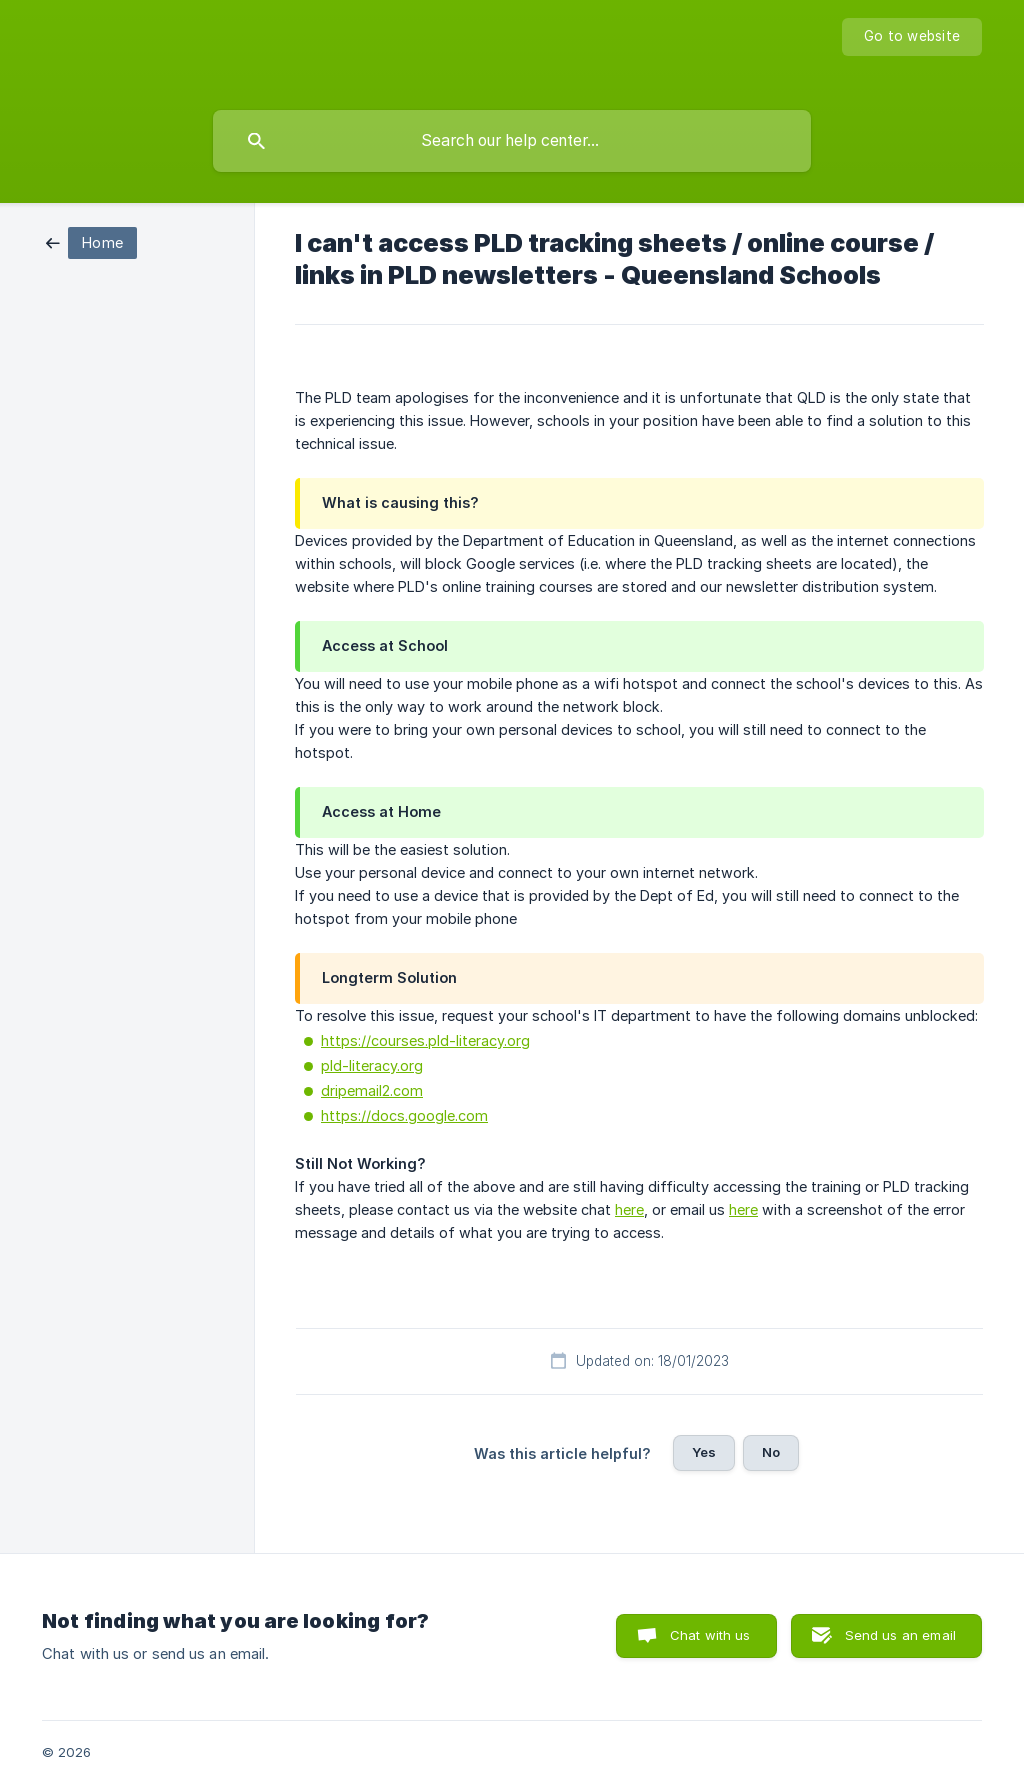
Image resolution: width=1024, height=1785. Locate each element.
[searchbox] (512, 141)
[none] (912, 37)
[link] (91, 241)
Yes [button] (704, 1452)
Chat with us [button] (710, 1635)
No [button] (771, 1452)
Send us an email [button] (900, 1635)
